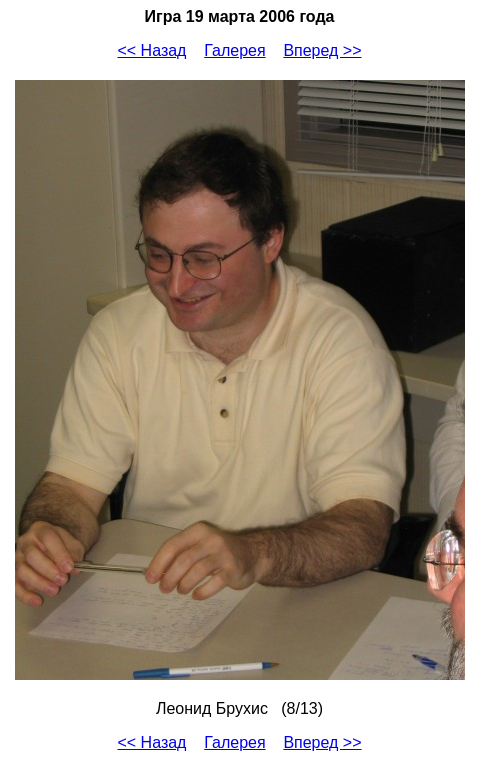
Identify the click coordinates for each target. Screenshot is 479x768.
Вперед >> (322, 50)
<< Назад (151, 50)
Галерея (234, 50)
